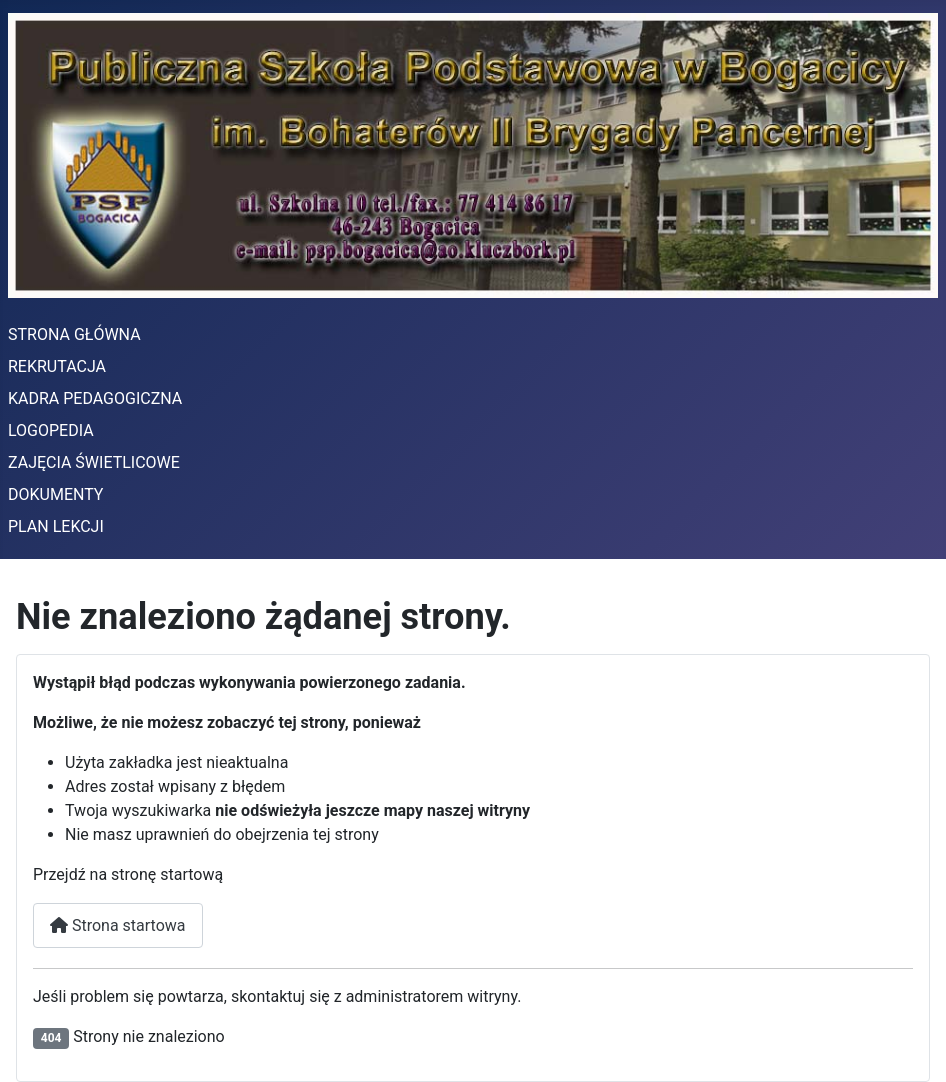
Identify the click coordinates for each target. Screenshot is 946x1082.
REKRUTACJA (57, 366)
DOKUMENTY (55, 494)
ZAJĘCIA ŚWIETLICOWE (94, 462)
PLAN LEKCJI (56, 526)
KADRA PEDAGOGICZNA (95, 398)
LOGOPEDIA (51, 430)
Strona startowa (118, 925)
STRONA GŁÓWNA (74, 334)
